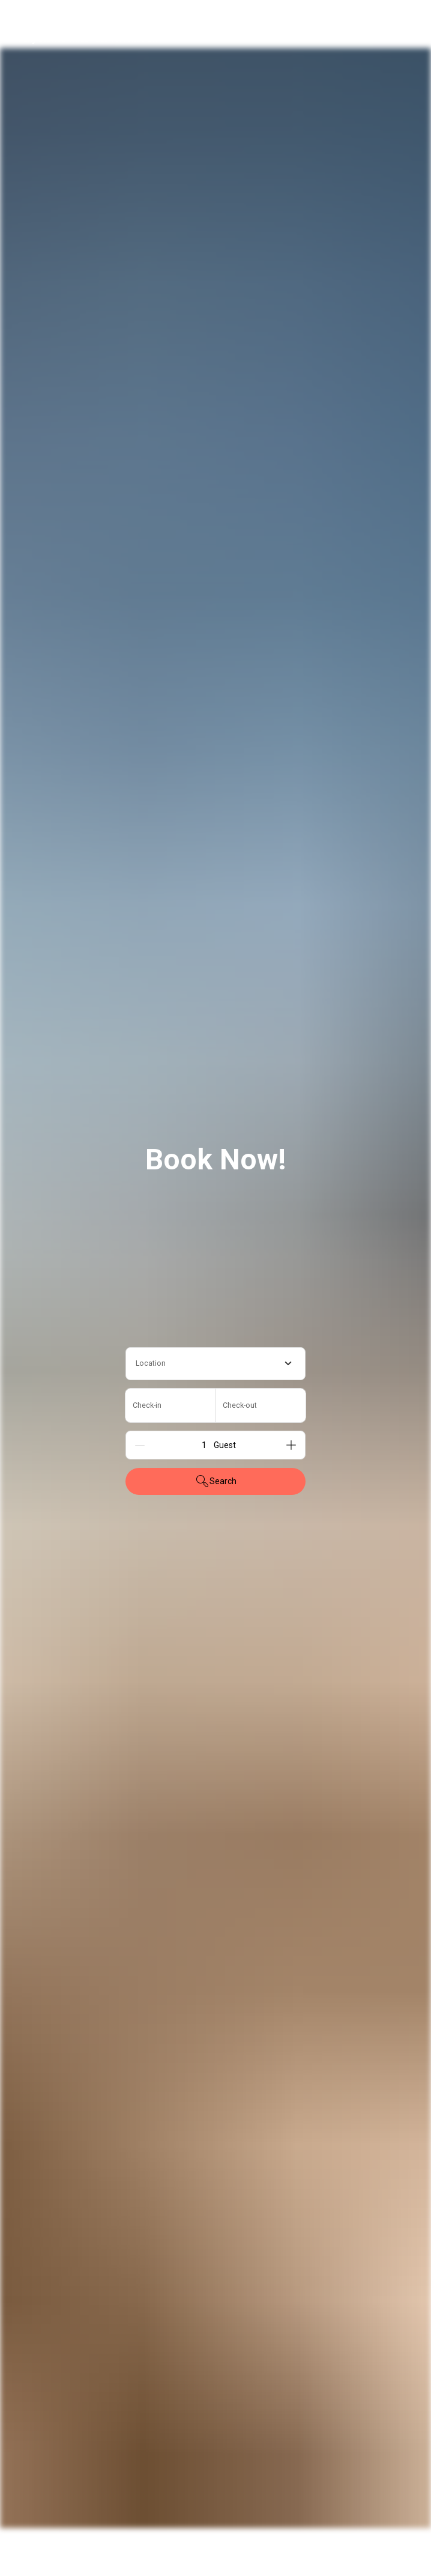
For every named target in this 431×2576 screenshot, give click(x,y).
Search (216, 1481)
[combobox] (215, 1363)
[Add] (291, 1445)
